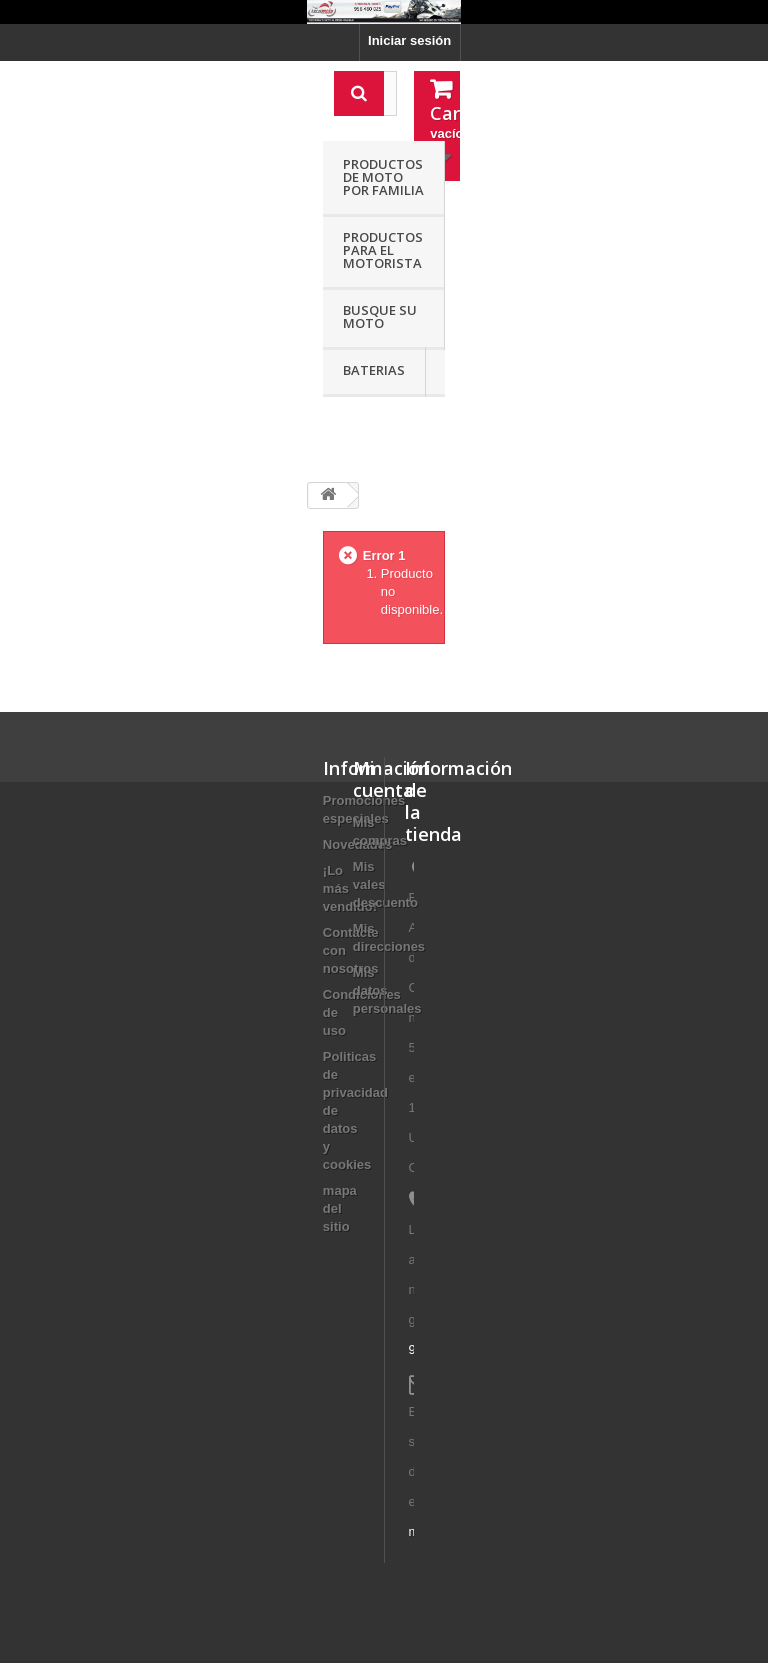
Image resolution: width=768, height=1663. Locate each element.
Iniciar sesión (409, 40)
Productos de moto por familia (383, 177)
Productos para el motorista (383, 250)
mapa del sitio (340, 1208)
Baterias (374, 370)
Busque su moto (380, 316)
